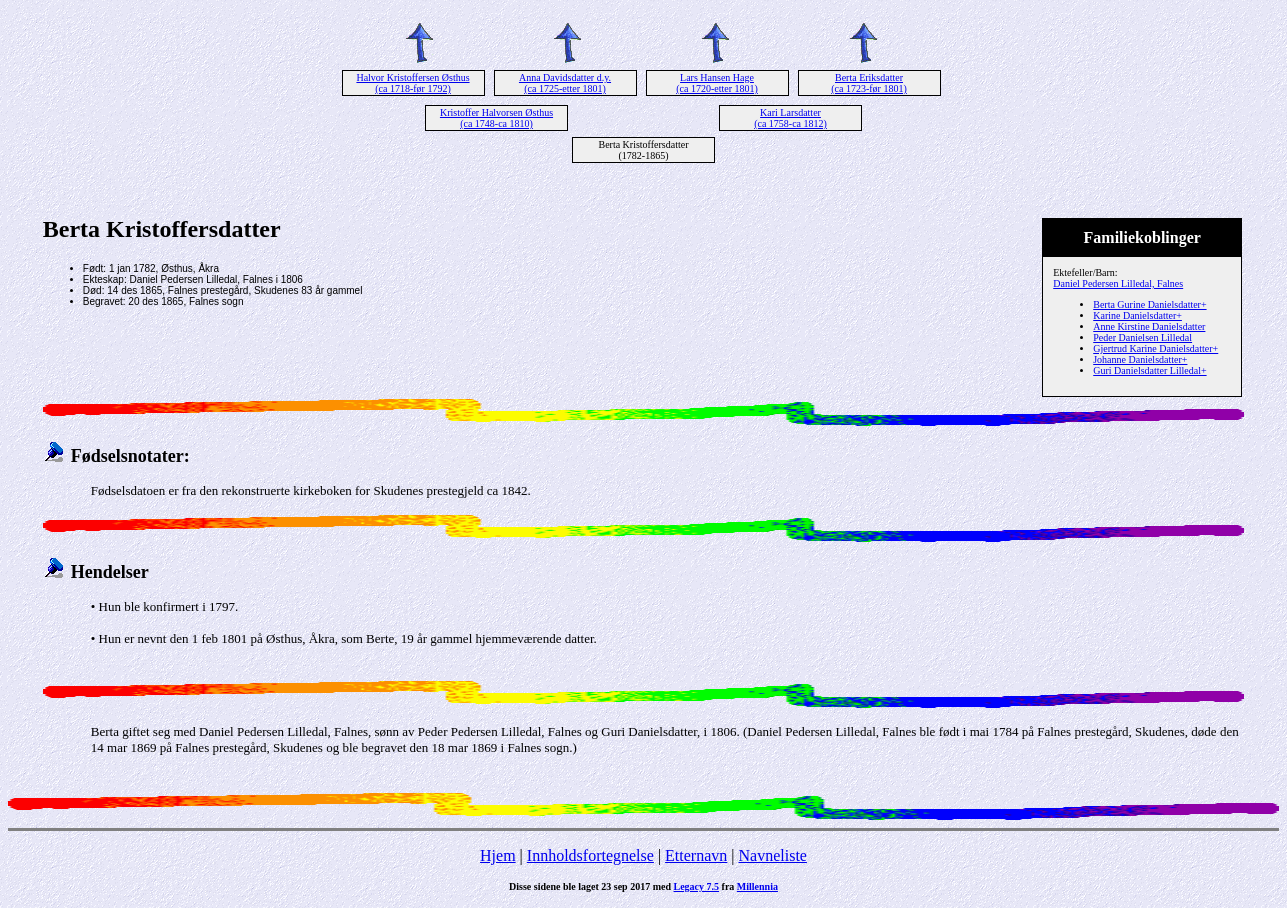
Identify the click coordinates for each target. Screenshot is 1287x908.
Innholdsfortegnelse (590, 855)
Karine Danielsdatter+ (1137, 315)
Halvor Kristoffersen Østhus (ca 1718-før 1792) (412, 83)
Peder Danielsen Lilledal (1142, 337)
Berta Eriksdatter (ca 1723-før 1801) (869, 83)
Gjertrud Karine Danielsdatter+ (1155, 348)
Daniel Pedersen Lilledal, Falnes (1118, 283)
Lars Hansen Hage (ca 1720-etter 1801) (717, 83)
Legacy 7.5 (697, 886)
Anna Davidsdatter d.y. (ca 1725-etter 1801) (565, 83)
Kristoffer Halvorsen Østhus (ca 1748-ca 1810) (496, 118)
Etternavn (696, 855)
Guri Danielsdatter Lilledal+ (1149, 370)
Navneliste (773, 855)
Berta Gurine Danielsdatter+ (1149, 304)
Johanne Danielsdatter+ (1140, 359)
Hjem (498, 855)
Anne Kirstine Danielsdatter (1149, 326)
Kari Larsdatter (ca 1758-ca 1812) (790, 118)
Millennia (757, 886)
